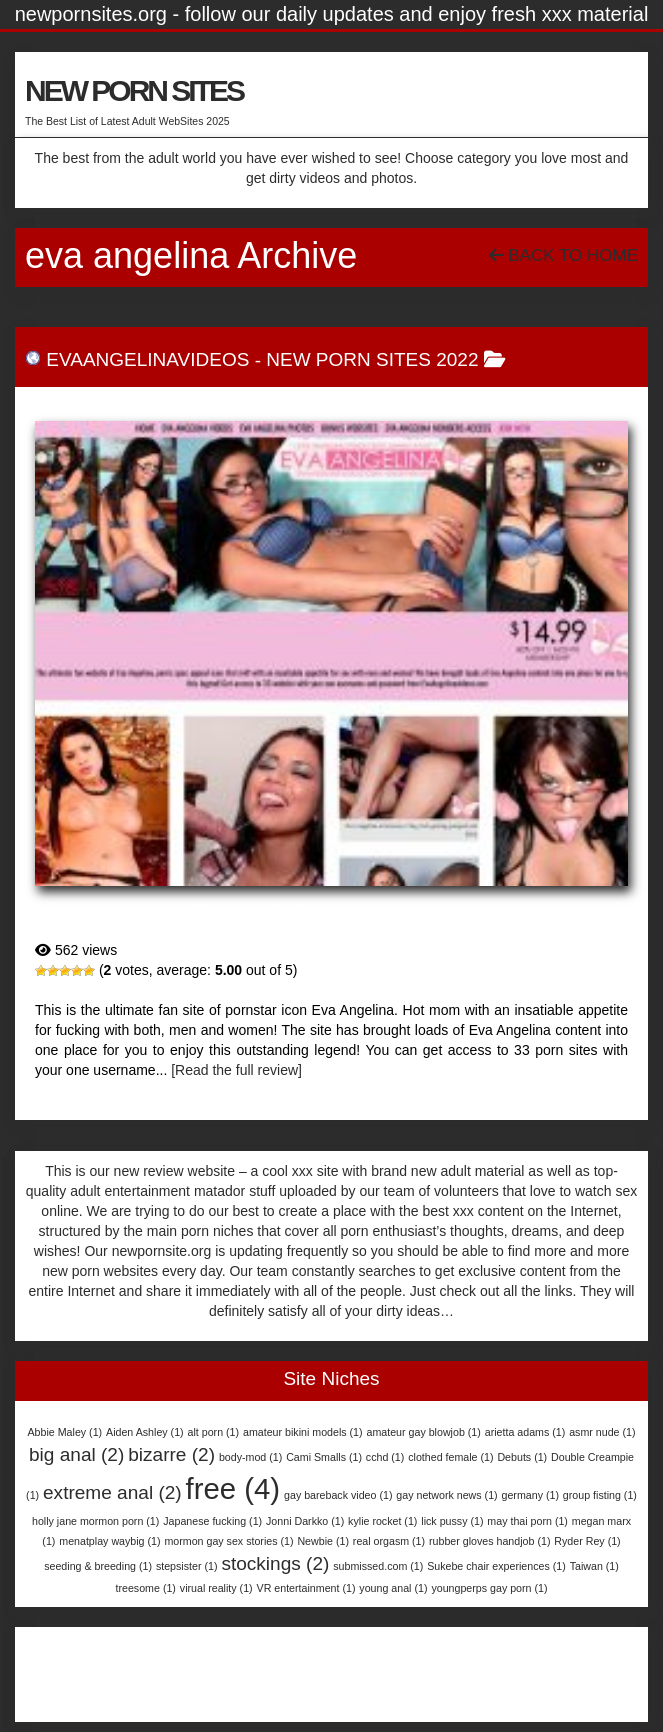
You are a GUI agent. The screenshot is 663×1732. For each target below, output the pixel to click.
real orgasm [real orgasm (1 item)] (389, 1541)
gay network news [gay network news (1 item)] (446, 1495)
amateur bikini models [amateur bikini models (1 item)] (303, 1432)
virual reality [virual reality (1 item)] (216, 1588)
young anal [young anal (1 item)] (393, 1588)
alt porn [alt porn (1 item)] (214, 1432)
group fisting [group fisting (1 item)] (600, 1495)
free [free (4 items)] (233, 1488)
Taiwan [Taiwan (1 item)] (594, 1566)
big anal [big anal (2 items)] (76, 1454)
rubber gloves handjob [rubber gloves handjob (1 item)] (489, 1541)
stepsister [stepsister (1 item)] (187, 1566)
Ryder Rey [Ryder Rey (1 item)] (587, 1541)
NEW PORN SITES (134, 90)
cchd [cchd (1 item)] (385, 1457)
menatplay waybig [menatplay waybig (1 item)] (109, 1541)
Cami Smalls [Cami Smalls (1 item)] (324, 1457)
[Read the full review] (236, 1070)
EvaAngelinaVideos (147, 359)
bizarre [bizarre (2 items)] (171, 1454)
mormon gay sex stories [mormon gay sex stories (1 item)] (228, 1541)
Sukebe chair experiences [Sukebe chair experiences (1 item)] (496, 1566)
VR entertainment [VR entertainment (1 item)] (306, 1588)
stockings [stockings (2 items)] (275, 1563)
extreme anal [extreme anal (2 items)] (112, 1492)
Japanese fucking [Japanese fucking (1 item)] (212, 1521)
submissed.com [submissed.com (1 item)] (378, 1566)
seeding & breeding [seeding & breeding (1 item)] (98, 1566)
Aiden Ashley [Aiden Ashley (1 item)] (145, 1432)
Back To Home (563, 255)
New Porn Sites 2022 (372, 359)
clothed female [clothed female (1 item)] (450, 1457)
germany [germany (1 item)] (530, 1495)
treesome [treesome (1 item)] (146, 1588)
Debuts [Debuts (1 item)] (522, 1457)
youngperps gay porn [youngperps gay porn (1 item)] (489, 1588)
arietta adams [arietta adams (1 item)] (525, 1432)
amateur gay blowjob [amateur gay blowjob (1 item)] (423, 1432)
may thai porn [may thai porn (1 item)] (527, 1521)
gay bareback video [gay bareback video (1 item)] (338, 1495)
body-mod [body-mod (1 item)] (250, 1457)
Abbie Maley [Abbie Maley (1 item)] (65, 1432)
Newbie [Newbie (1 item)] (323, 1541)
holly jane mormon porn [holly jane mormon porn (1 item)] (95, 1521)
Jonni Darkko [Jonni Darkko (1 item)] (305, 1521)
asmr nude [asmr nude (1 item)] (602, 1432)
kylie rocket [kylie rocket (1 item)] (382, 1521)
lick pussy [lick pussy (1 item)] (452, 1521)
